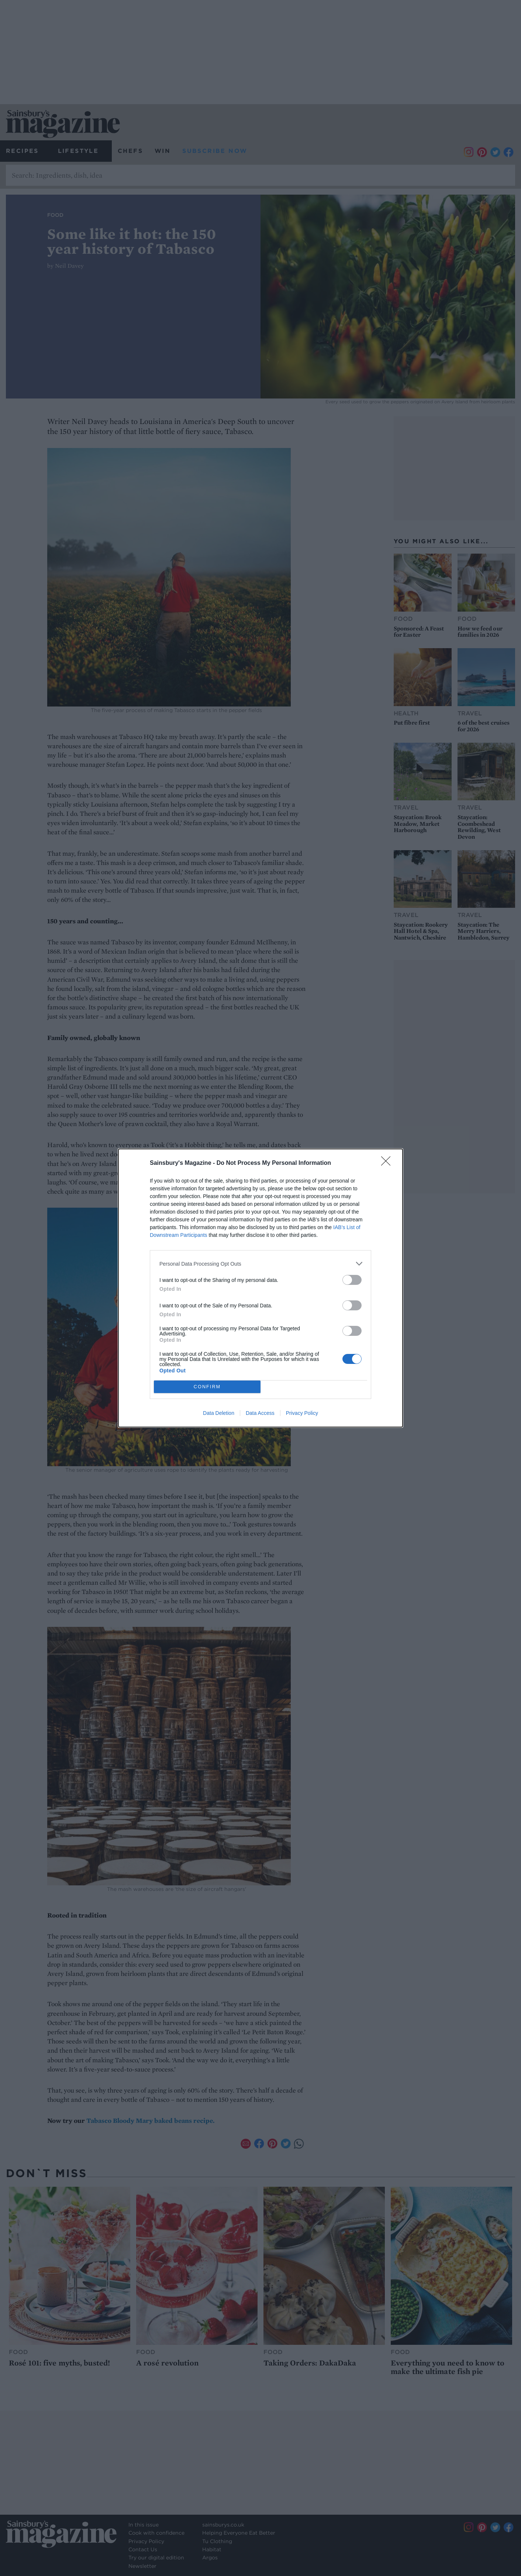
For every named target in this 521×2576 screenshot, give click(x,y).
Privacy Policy (302, 1413)
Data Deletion (218, 1413)
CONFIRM (207, 1387)
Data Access (260, 1413)
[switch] (352, 1280)
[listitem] (260, 1264)
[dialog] (260, 1288)
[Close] (388, 1163)
